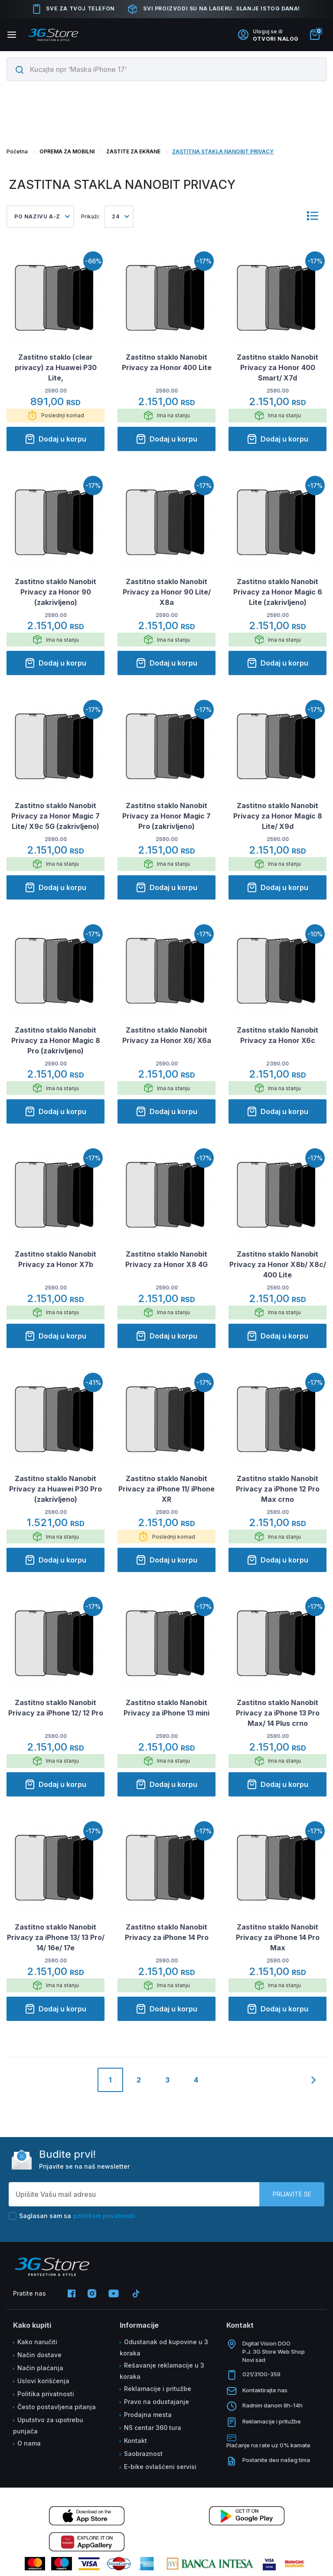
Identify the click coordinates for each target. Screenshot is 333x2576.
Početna (17, 151)
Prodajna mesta (148, 2414)
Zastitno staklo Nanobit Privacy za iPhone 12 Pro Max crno (278, 1489)
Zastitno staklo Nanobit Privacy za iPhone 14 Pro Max (278, 1937)
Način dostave (39, 2354)
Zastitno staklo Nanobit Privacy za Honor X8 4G (166, 1259)
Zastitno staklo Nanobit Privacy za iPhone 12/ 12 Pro (55, 1707)
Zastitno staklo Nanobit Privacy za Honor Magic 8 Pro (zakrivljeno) (55, 1040)
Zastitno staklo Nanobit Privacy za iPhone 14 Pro (167, 1932)
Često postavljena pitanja (56, 2406)
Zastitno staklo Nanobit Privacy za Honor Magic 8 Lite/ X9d (277, 816)
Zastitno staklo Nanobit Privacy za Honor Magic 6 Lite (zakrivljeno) (277, 592)
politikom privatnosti (104, 2215)
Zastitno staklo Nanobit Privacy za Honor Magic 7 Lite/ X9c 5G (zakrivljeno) (55, 816)
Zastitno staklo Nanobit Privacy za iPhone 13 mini (166, 1707)
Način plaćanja (40, 2367)
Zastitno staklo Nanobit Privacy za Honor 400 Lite (167, 362)
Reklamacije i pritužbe (157, 2388)
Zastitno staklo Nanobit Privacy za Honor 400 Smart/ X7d (277, 367)
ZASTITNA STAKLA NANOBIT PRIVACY (223, 151)
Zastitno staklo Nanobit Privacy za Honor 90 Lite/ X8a (167, 592)
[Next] (313, 2081)
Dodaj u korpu (55, 439)
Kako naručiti (37, 2341)
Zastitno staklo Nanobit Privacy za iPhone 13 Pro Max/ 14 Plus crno (278, 1713)
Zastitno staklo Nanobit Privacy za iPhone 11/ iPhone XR (166, 1489)
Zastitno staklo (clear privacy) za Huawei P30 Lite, (56, 367)
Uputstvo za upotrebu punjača (48, 2425)
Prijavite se (292, 2194)
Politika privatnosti (45, 2393)
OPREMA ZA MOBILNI (67, 151)
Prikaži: (90, 216)
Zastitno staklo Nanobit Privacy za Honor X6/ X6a (166, 1035)
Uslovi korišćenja (43, 2380)
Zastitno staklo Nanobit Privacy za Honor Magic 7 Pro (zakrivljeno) (166, 816)
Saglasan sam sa (72, 2216)
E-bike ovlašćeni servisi (160, 2466)
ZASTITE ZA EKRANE (133, 151)
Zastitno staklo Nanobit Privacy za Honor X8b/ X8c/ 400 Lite (277, 1264)
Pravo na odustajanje (156, 2401)
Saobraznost (143, 2453)
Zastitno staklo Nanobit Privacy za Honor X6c (277, 1035)
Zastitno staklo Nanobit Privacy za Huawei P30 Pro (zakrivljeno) (55, 1489)
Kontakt (135, 2440)
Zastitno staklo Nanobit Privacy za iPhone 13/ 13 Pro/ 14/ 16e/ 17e (55, 1937)
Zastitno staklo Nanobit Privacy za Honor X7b (55, 1259)
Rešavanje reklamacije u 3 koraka (162, 2371)
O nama (29, 2443)
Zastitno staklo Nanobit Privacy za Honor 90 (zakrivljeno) (55, 592)
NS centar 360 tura (152, 2427)
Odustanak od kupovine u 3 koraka (164, 2347)
